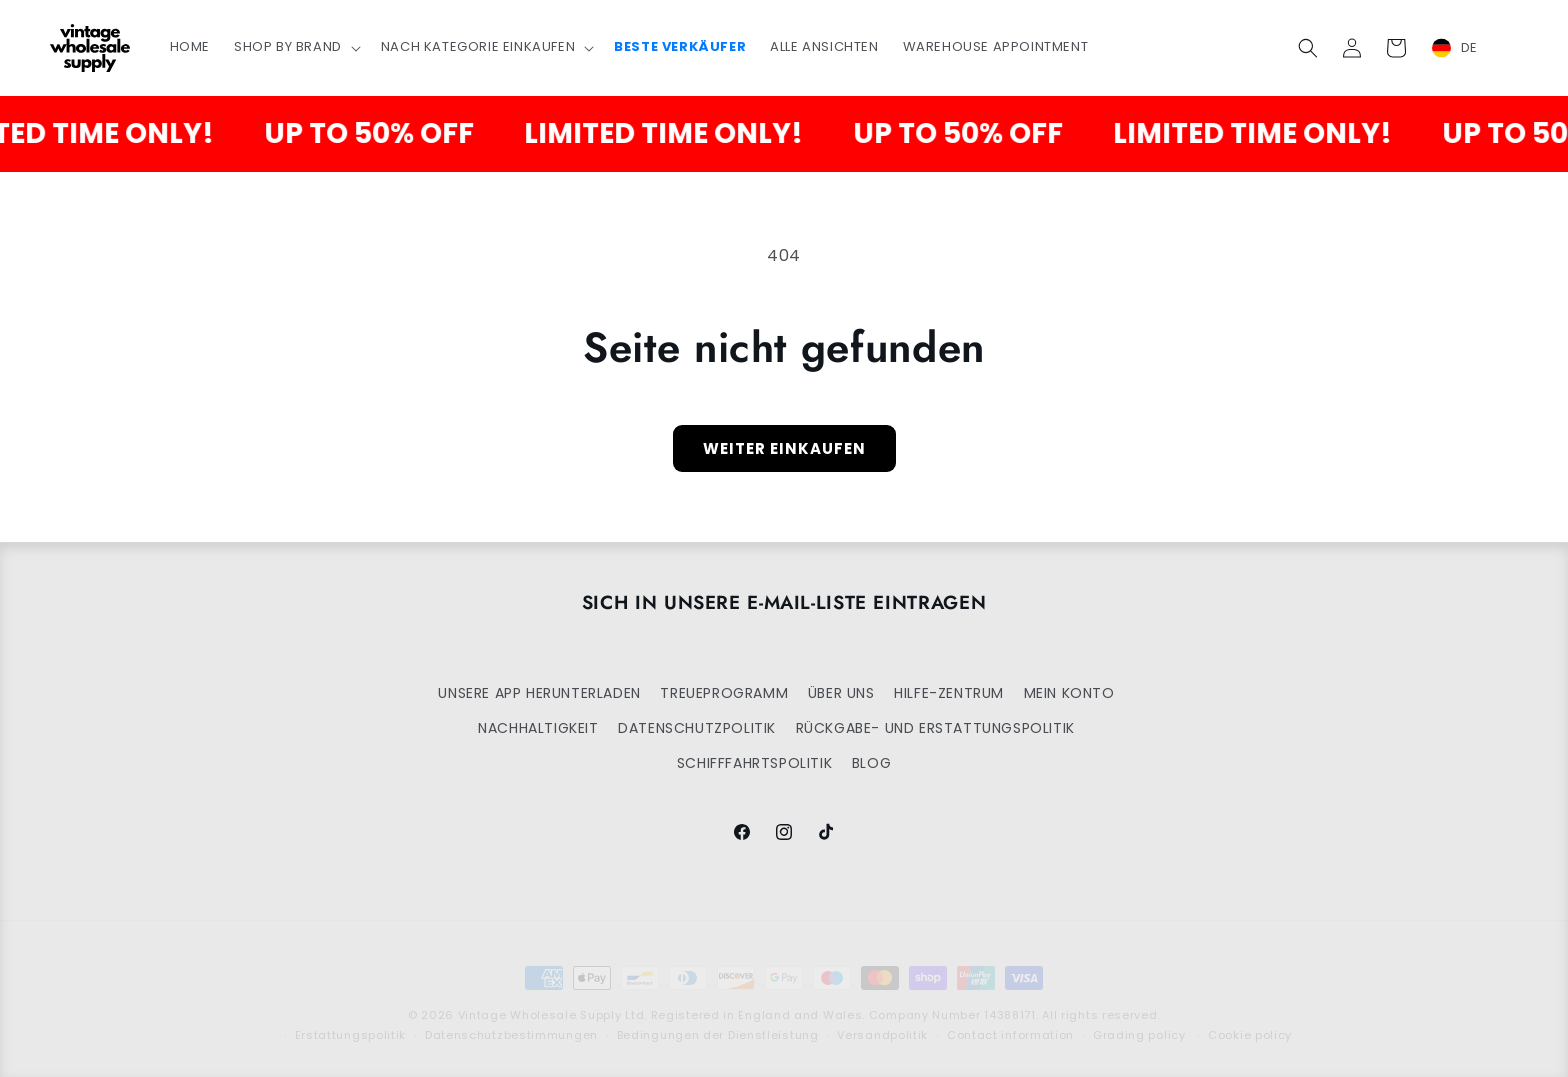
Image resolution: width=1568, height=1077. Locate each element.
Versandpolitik (882, 1018)
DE (1455, 48)
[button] (295, 47)
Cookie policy (1250, 1018)
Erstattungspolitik (351, 1018)
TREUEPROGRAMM (724, 693)
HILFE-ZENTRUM (949, 693)
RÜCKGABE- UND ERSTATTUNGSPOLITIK (935, 728)
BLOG (871, 763)
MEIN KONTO (1069, 693)
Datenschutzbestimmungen (511, 1018)
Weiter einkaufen (784, 448)
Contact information (1010, 1018)
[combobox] (1467, 48)
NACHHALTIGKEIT (538, 728)
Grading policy (1139, 1018)
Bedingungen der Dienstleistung (718, 1018)
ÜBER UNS (841, 693)
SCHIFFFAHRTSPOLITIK (754, 763)
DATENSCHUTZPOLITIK (697, 728)
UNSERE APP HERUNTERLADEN (539, 693)
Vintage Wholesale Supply (540, 998)
